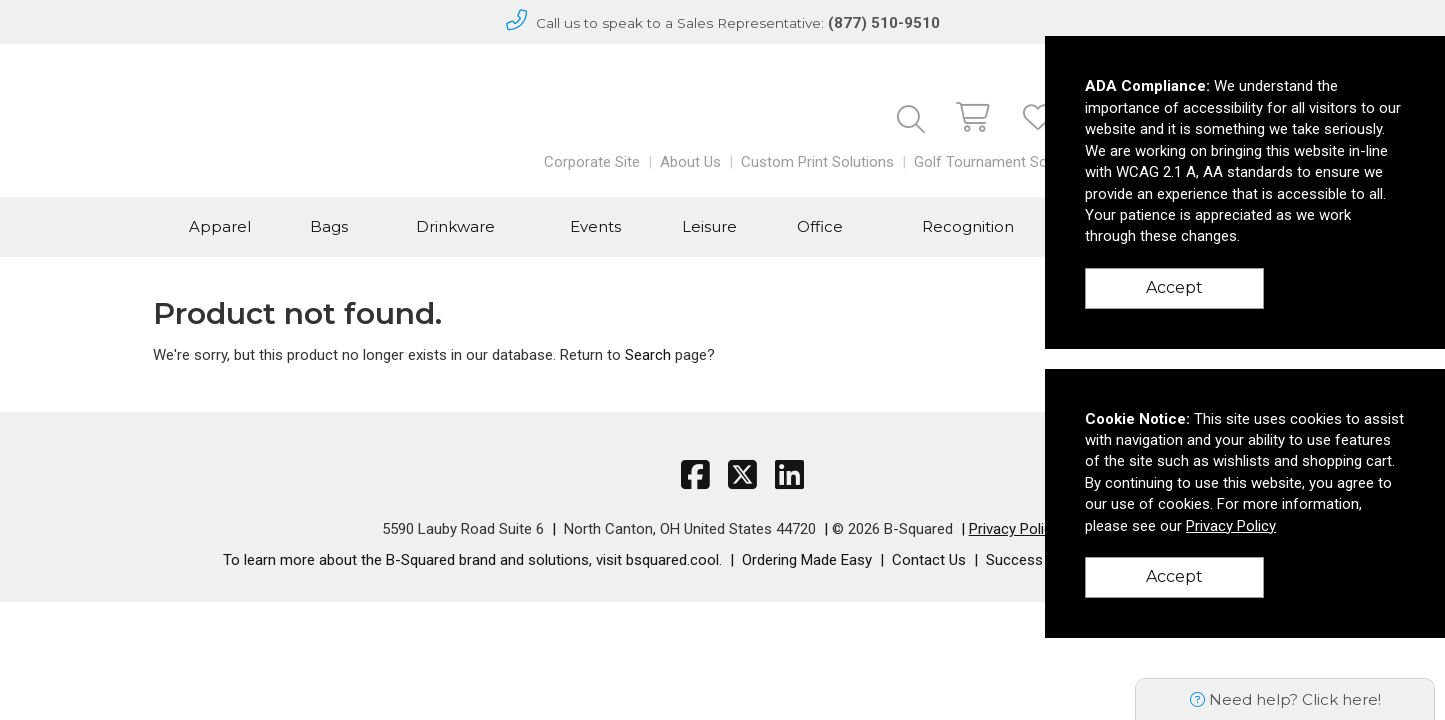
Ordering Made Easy (807, 560)
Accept (1174, 287)
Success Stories (1040, 560)
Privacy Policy (1014, 529)
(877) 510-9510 (884, 23)
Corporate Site (592, 162)
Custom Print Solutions (817, 162)
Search (648, 355)
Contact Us (929, 560)
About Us (690, 162)
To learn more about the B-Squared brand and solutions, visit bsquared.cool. (472, 560)
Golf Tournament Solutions (1003, 162)
